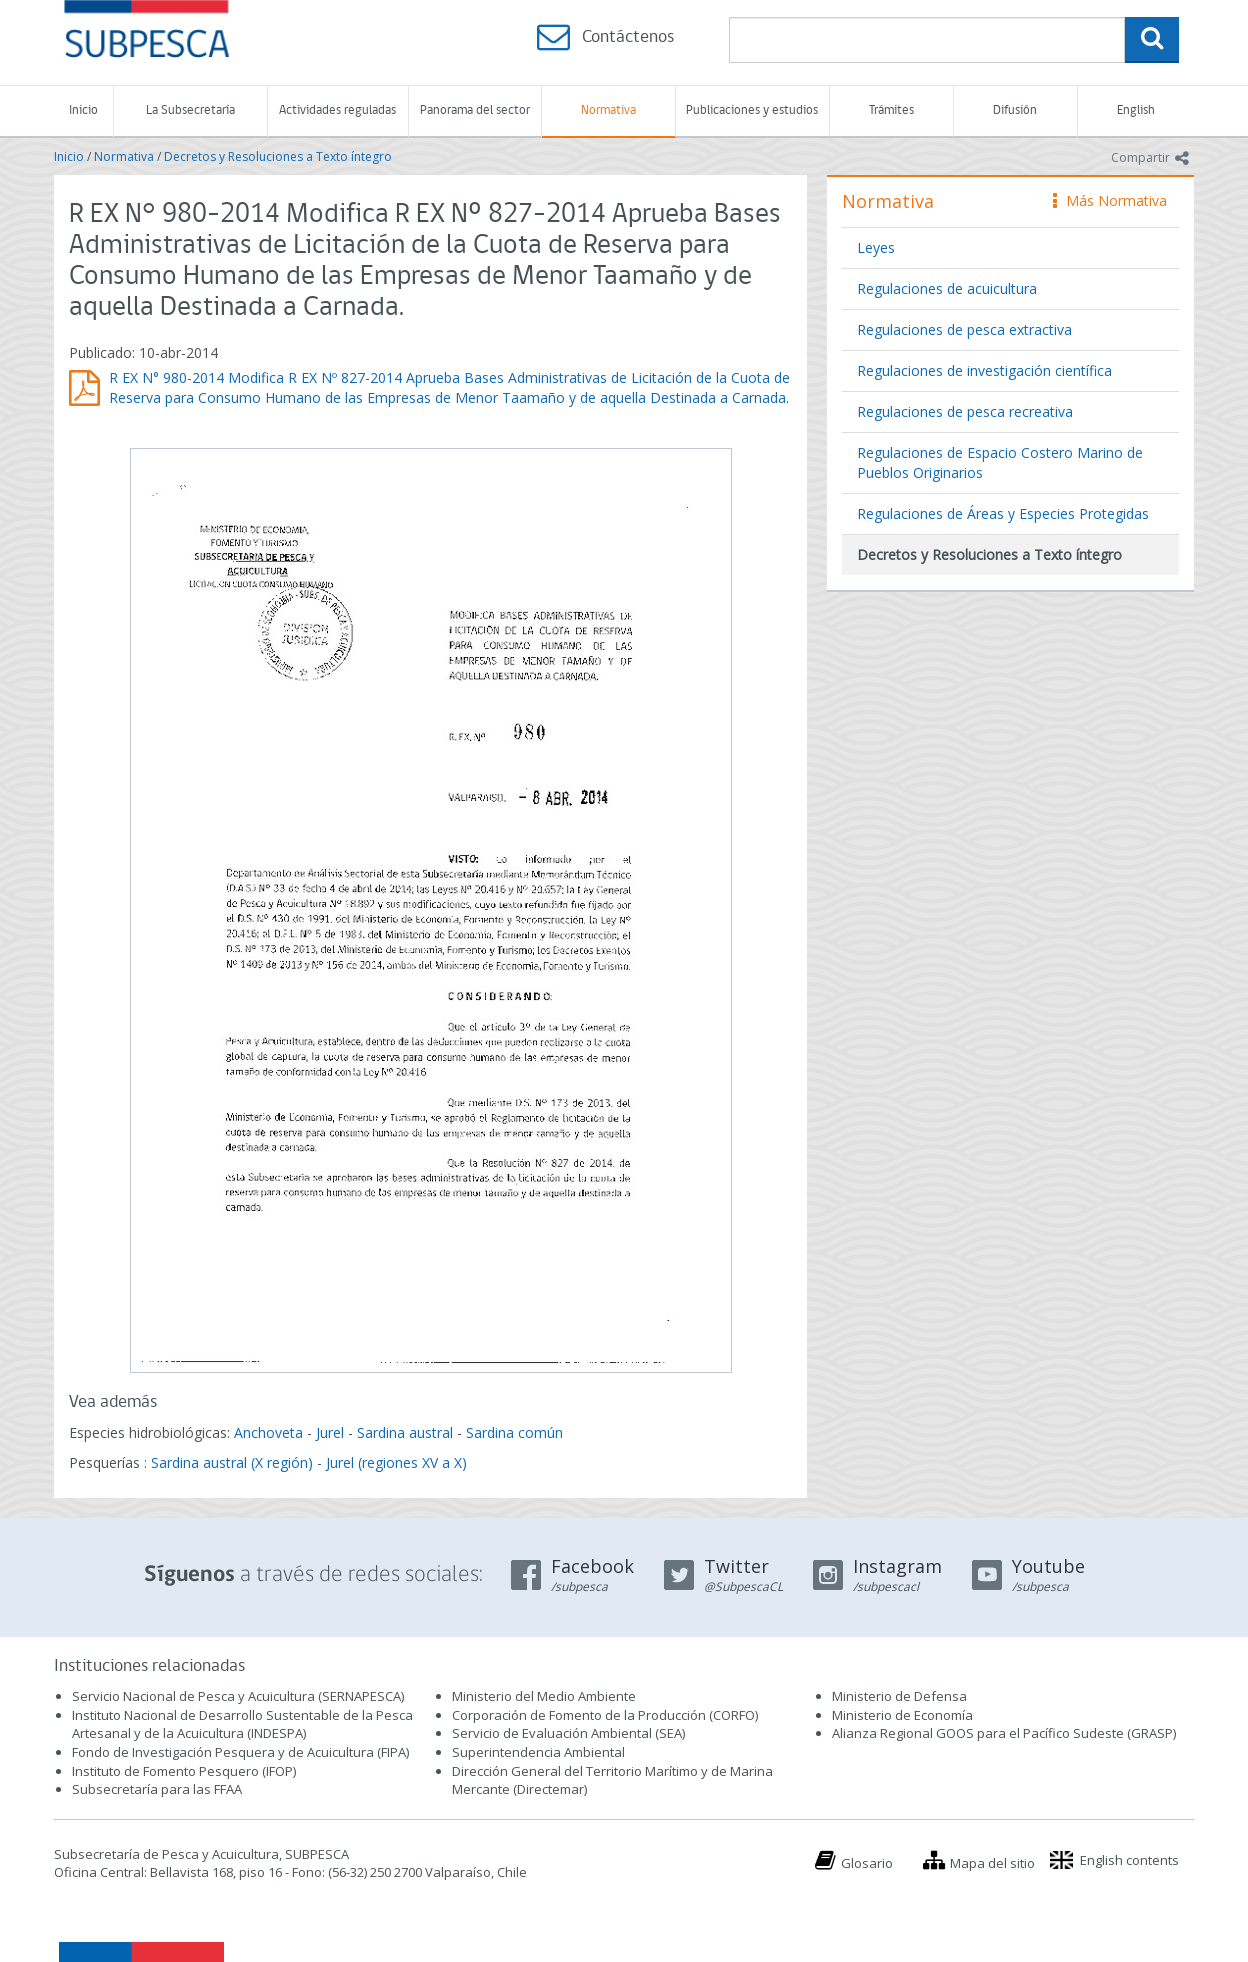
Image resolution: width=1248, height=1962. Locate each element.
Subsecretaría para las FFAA (157, 1789)
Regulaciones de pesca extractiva (964, 329)
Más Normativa (1110, 200)
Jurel (330, 1432)
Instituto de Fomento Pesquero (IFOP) (184, 1771)
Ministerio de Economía (902, 1715)
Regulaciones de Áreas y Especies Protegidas (1003, 513)
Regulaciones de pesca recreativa (965, 411)
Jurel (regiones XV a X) (396, 1462)
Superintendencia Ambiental (538, 1752)
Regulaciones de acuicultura (947, 288)
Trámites (891, 110)
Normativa (608, 110)
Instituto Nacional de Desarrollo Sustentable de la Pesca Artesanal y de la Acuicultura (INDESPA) (242, 1724)
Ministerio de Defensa (899, 1696)
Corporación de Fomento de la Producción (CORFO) (605, 1715)
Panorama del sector (475, 110)
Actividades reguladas (337, 110)
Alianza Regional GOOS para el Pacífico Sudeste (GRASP (1002, 1733)
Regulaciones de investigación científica (984, 370)
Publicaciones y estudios (752, 110)
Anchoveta (268, 1432)
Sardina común (514, 1432)
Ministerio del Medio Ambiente (544, 1696)
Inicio (83, 110)
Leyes (876, 247)
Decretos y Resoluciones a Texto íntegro (278, 156)
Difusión (1015, 110)
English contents (1129, 1860)
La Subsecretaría (190, 110)
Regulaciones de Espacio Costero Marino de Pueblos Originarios (1000, 462)
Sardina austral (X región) (232, 1462)
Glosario (867, 1863)
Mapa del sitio (992, 1863)
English (1136, 110)
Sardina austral (405, 1432)
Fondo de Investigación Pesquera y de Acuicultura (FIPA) (240, 1752)
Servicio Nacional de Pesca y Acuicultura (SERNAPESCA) (238, 1696)
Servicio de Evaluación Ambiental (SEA (567, 1733)
